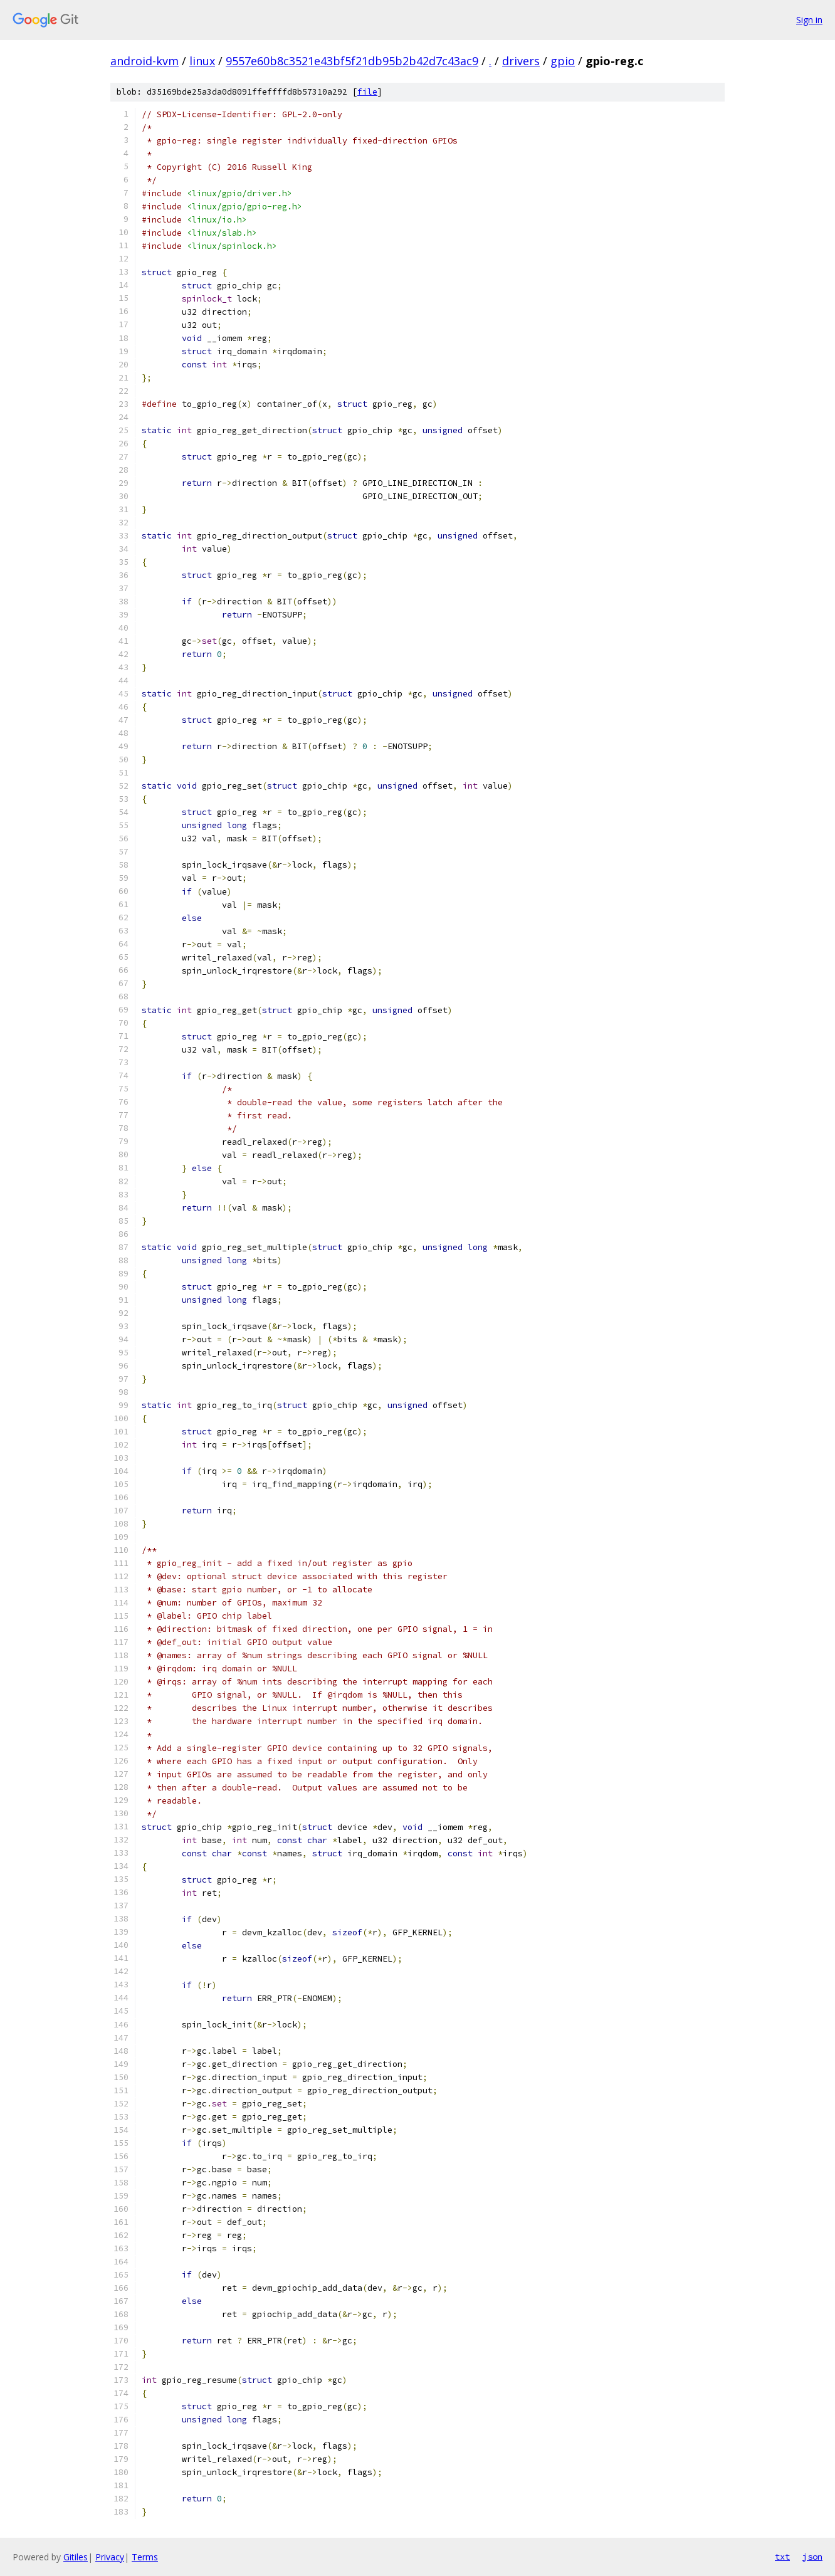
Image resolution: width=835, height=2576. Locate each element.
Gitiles (75, 2557)
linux (202, 60)
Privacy (109, 2557)
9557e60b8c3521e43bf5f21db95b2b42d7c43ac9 (352, 60)
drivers (521, 60)
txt (782, 2556)
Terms (145, 2557)
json (812, 2556)
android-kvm (144, 60)
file (367, 92)
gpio (562, 60)
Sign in (809, 20)
